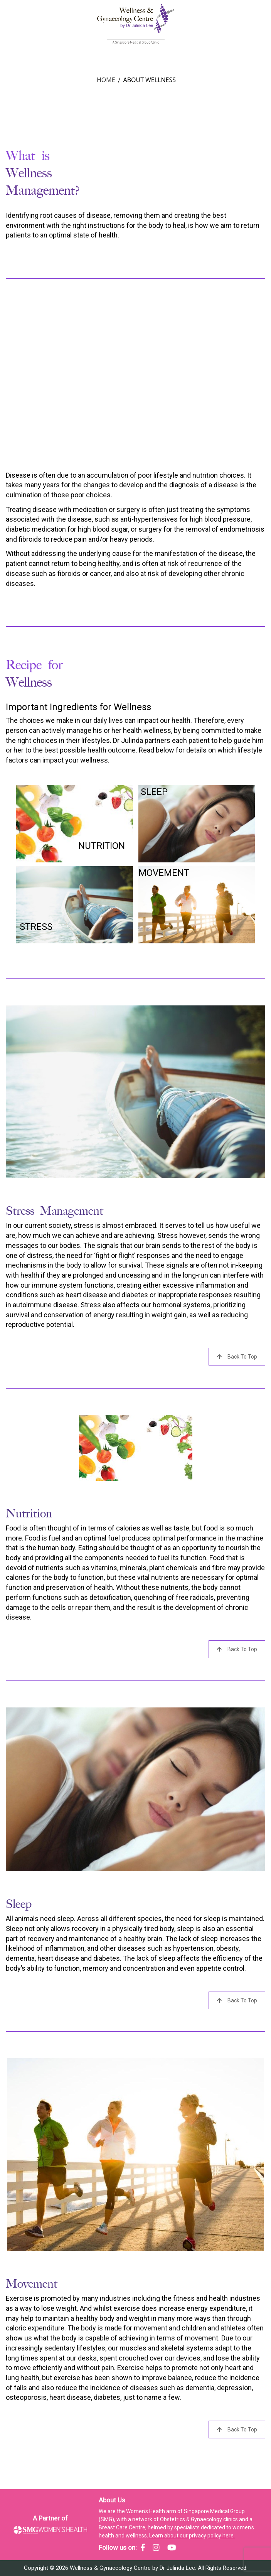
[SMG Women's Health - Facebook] (143, 2547)
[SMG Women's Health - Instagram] (156, 2547)
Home (106, 80)
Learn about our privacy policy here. (192, 2535)
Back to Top (237, 1357)
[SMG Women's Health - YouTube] (171, 2547)
